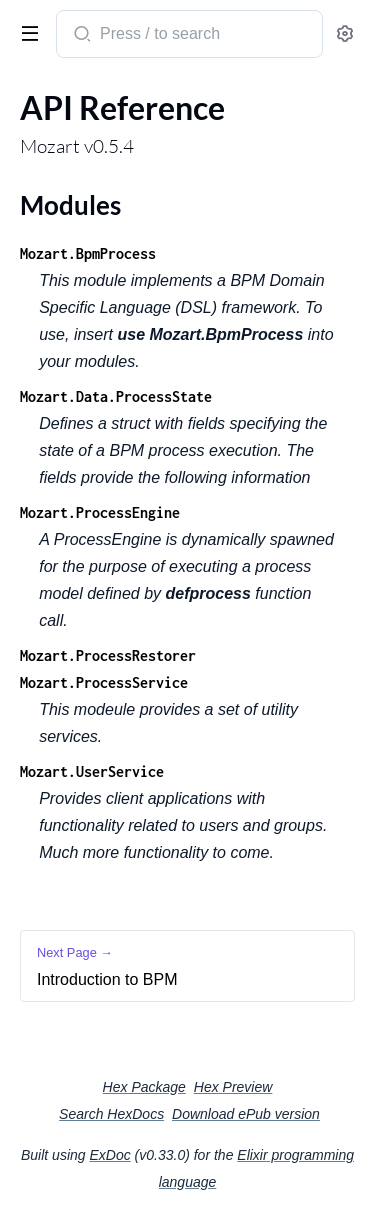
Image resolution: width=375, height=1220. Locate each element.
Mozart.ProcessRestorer (108, 655)
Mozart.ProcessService (104, 682)
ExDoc (109, 1155)
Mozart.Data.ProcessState (116, 396)
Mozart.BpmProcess (88, 253)
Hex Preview (233, 1087)
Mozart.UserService (92, 771)
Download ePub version (246, 1114)
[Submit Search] (80, 36)
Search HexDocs (111, 1114)
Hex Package (144, 1087)
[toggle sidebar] (26, 32)
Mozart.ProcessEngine (100, 512)
